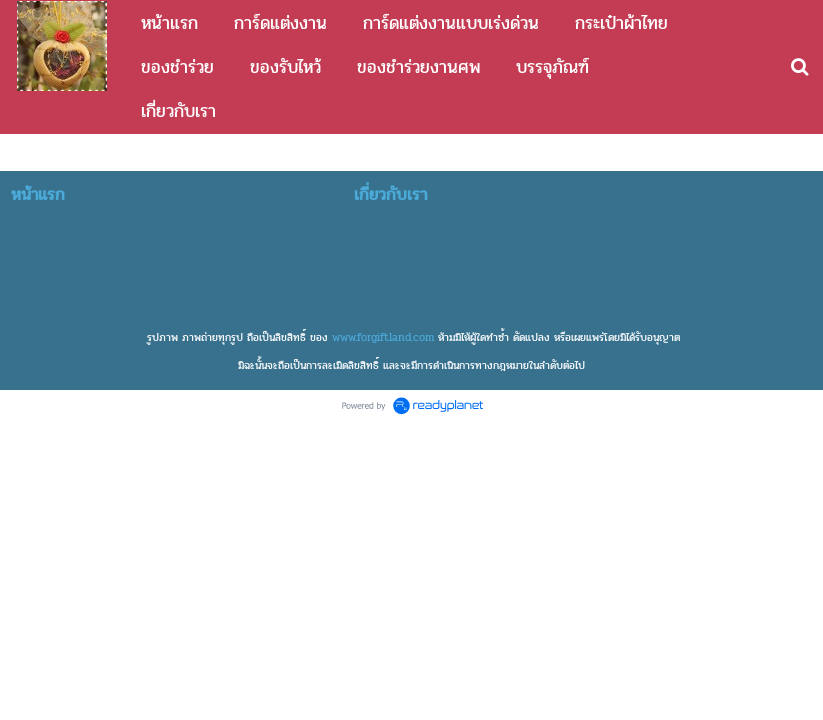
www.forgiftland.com (383, 337)
